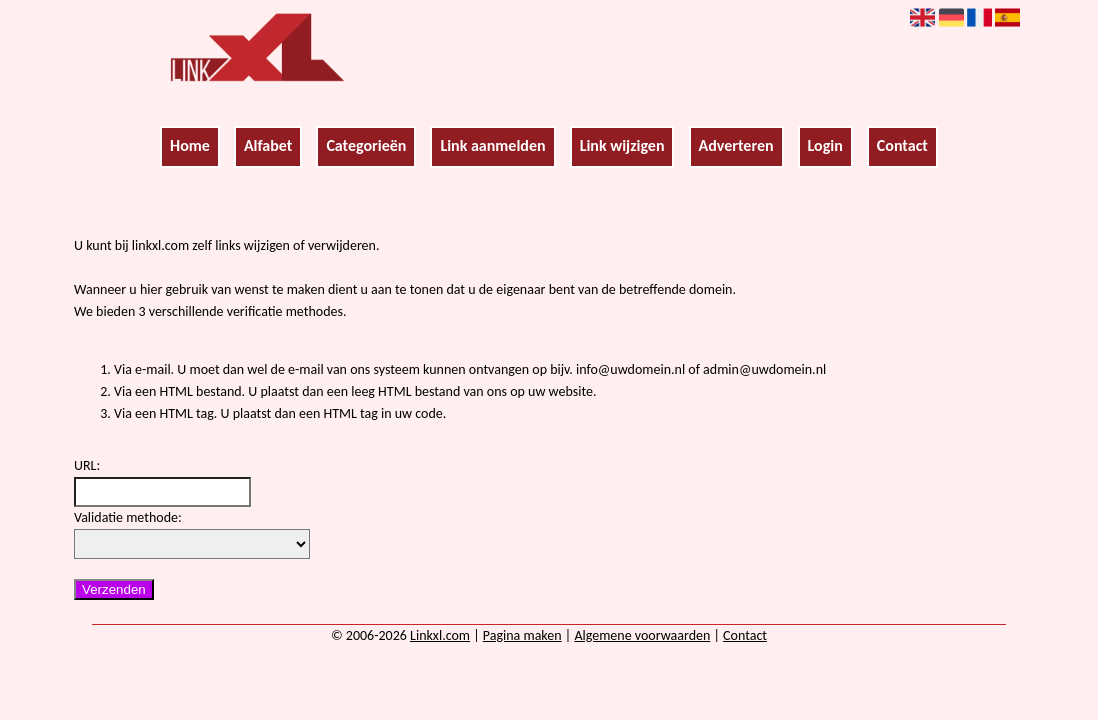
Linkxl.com (440, 635)
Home (190, 145)
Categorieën (366, 145)
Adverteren (736, 145)
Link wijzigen (622, 145)
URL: (87, 465)
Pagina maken (522, 635)
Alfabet (268, 145)
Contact (902, 145)
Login (825, 145)
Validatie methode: (128, 517)
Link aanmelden (492, 145)
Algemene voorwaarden (642, 635)
